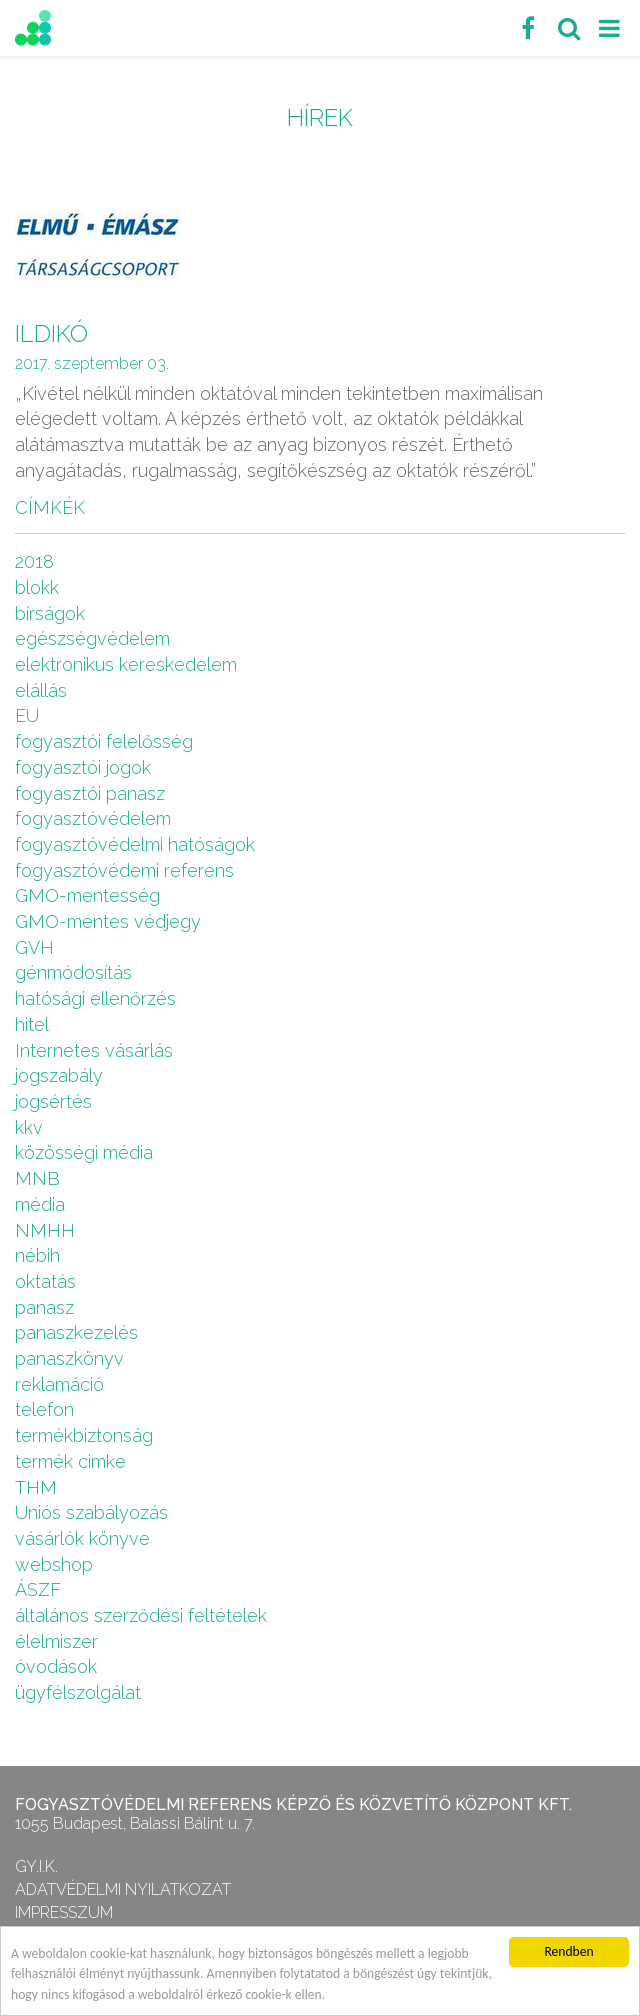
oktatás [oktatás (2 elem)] (45, 1281)
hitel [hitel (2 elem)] (32, 1024)
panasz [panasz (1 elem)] (44, 1307)
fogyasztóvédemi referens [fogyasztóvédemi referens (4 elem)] (124, 870)
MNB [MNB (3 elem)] (37, 1178)
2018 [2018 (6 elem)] (34, 561)
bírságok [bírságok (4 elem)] (50, 613)
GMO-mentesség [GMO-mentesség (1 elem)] (87, 895)
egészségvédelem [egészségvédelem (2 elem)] (92, 638)
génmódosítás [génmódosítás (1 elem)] (73, 972)
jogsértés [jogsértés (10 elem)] (53, 1101)
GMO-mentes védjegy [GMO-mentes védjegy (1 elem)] (108, 921)
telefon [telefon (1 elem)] (44, 1409)
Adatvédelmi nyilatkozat (123, 1889)
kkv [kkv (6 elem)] (29, 1127)
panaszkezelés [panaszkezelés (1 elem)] (76, 1332)
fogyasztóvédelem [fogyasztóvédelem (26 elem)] (93, 818)
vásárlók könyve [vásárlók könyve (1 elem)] (82, 1538)
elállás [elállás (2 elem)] (41, 690)
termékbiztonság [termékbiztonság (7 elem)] (84, 1435)
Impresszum (64, 1912)
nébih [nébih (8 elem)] (37, 1255)
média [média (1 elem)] (40, 1204)
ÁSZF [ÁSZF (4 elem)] (38, 1589)
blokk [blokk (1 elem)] (37, 587)
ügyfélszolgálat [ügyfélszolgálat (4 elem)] (78, 1692)
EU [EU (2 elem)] (27, 715)
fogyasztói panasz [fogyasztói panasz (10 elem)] (90, 793)
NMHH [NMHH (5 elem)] (45, 1230)
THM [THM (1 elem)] (36, 1487)
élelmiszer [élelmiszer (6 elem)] (56, 1641)
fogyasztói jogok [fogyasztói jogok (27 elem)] (83, 767)
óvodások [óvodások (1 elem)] (56, 1666)
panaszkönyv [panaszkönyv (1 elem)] (69, 1358)
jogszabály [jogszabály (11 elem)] (59, 1075)
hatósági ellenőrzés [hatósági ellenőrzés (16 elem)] (95, 998)
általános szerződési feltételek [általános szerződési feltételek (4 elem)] (141, 1615)
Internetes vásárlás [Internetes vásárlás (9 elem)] (94, 1050)
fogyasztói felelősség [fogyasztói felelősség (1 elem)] (104, 741)
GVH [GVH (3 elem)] (34, 947)
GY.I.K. (36, 1866)
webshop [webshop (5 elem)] (54, 1564)
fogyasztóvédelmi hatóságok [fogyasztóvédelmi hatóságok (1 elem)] (135, 844)
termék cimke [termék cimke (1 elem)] (70, 1461)
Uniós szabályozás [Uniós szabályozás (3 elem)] (91, 1512)
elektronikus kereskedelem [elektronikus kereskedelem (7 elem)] (126, 664)
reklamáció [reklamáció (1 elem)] (59, 1384)
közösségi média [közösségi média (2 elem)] (84, 1152)
